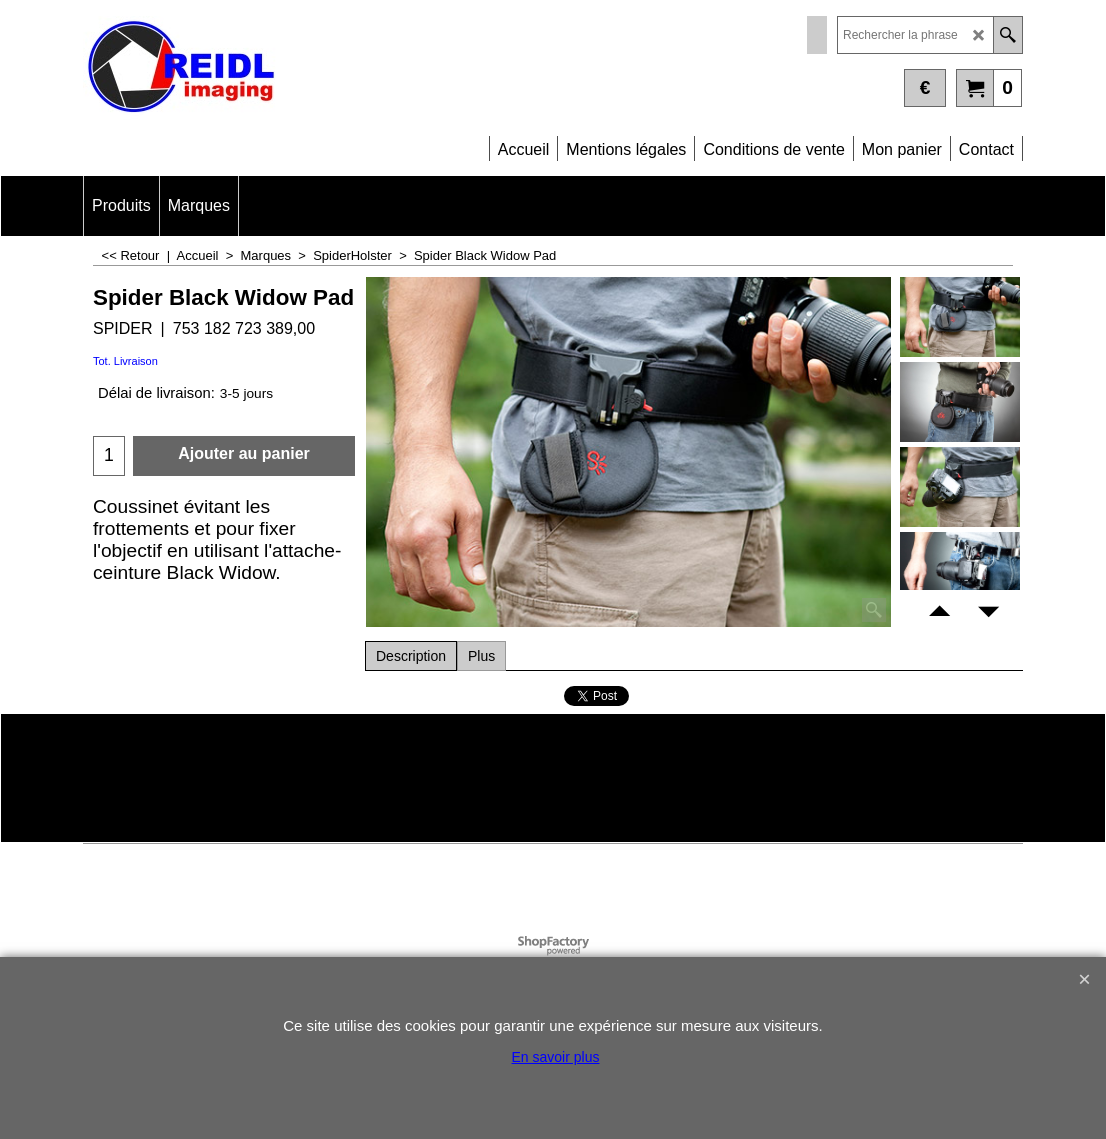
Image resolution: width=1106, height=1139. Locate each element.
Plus (481, 656)
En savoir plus (556, 1057)
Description (411, 656)
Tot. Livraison (125, 361)
